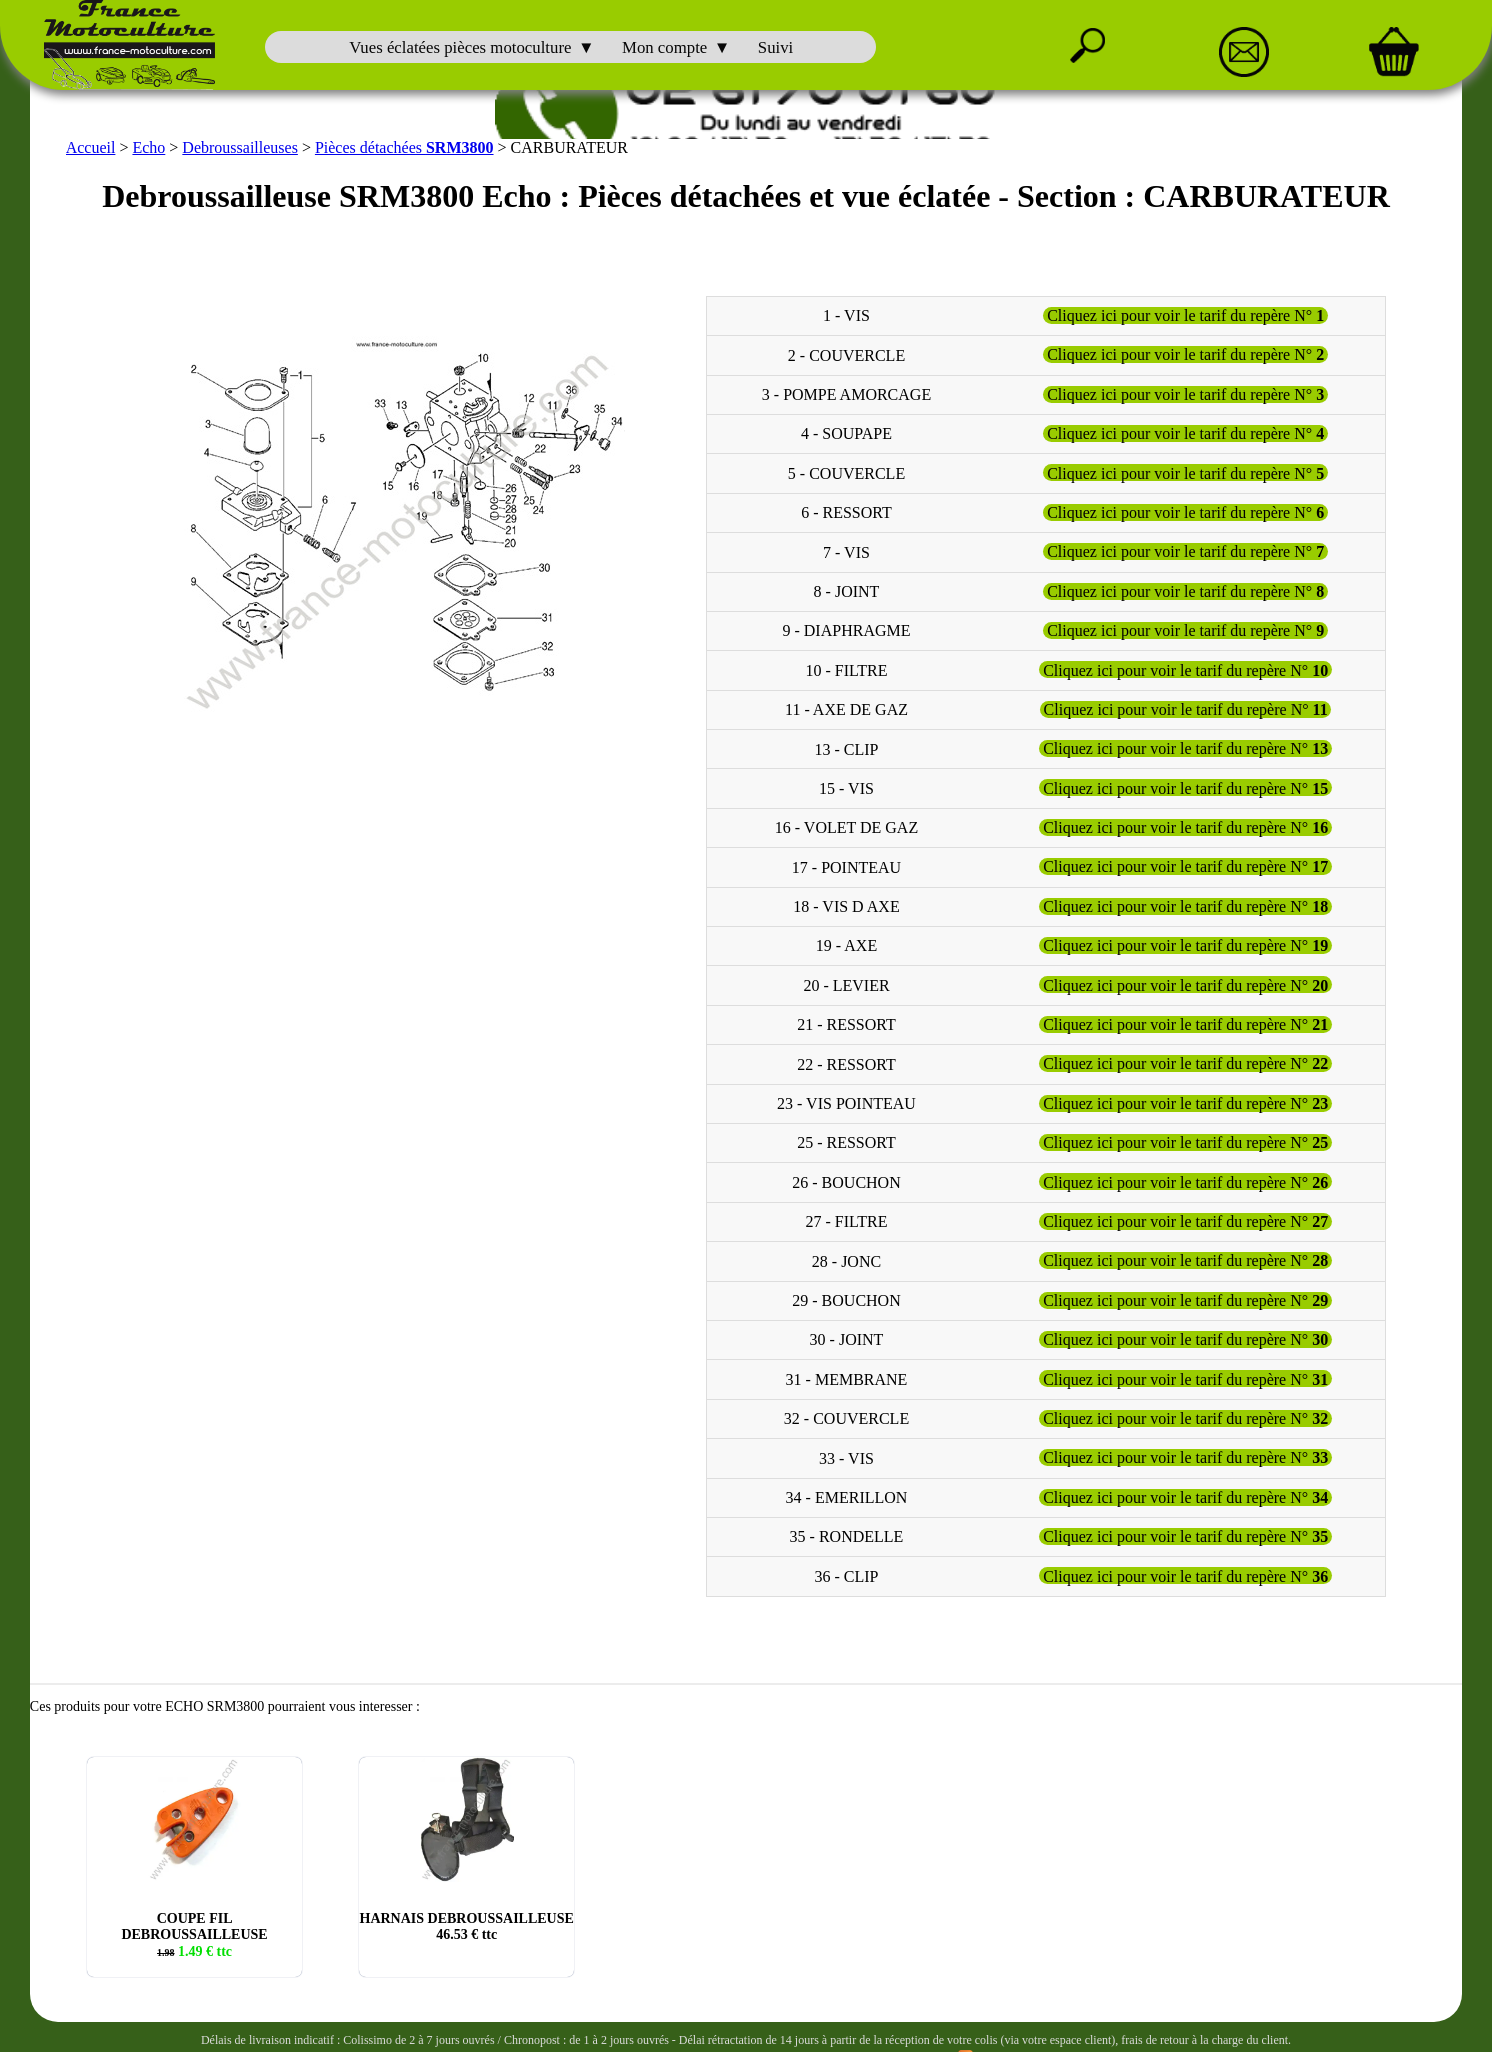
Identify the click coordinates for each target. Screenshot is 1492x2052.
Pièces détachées (404, 142)
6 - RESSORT (846, 507)
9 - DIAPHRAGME (846, 625)
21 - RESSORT (846, 1019)
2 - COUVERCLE (846, 349)
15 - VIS (846, 783)
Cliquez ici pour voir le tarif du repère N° (1185, 310)
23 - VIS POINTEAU (846, 1098)
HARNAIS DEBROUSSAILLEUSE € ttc (467, 1921)
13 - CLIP (846, 743)
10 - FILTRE (846, 664)
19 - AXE (846, 940)
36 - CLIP (846, 1570)
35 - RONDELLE (847, 1531)
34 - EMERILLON (847, 1492)
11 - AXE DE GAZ (846, 704)
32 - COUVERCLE (846, 1413)
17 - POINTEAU (846, 861)
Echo (148, 142)
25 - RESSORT (846, 1137)
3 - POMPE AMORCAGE (846, 389)
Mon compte (664, 47)
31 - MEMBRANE (847, 1373)
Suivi (775, 47)
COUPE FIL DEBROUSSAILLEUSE (194, 1929)
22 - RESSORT (846, 1058)
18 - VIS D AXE (846, 901)
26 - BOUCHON (846, 1176)
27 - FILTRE (846, 1216)
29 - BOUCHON (846, 1295)
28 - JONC (846, 1255)
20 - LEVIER (846, 979)
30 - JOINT (847, 1334)
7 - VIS (846, 546)
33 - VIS (846, 1452)
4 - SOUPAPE (846, 428)
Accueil (91, 142)
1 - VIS (846, 310)
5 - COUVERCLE (846, 467)
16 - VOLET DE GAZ (846, 822)
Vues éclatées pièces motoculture (460, 47)
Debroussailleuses (240, 142)
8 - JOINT (847, 586)
